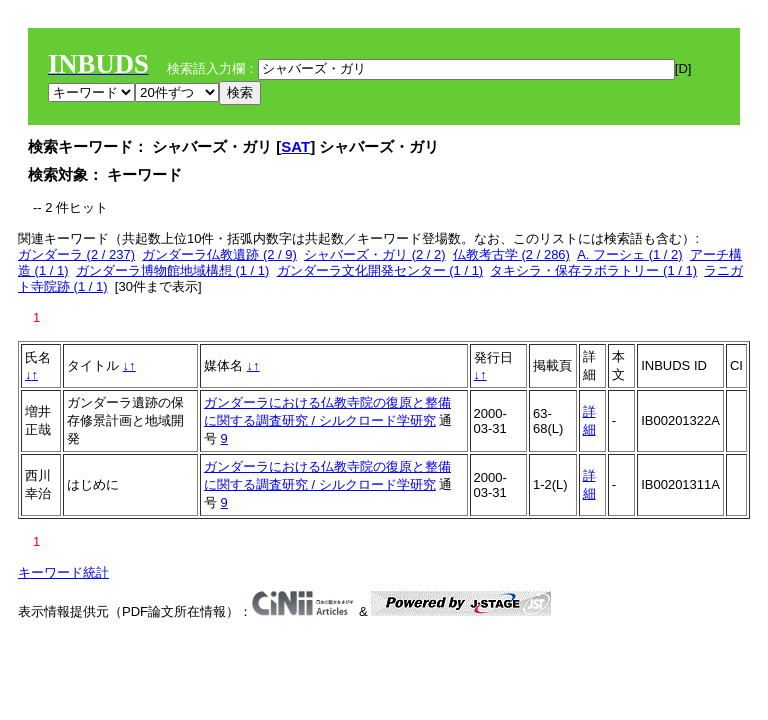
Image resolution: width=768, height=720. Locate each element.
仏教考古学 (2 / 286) (511, 254)
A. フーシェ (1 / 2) (629, 254)
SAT (295, 146)
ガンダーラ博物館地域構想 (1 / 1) (173, 270)
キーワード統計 (63, 572)
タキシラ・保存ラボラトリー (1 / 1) (593, 270)
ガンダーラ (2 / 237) (76, 254)
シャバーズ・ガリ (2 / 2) (375, 254)
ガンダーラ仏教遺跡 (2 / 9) (219, 254)
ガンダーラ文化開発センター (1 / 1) (380, 270)
